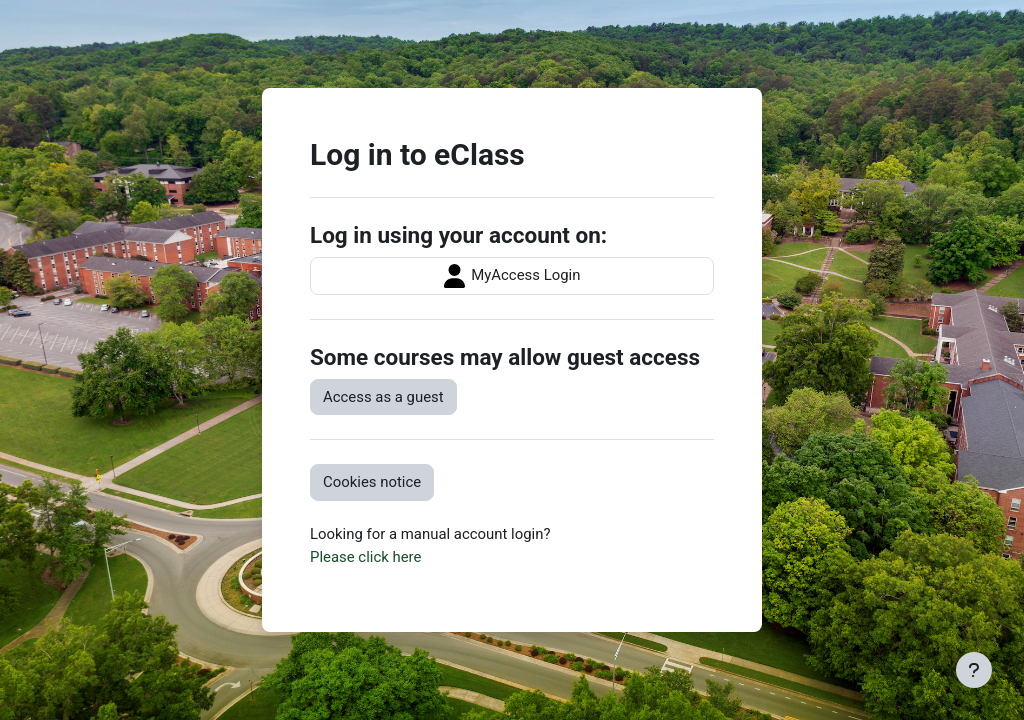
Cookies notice (372, 482)
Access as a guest (383, 397)
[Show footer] (974, 670)
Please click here (365, 557)
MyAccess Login (512, 276)
